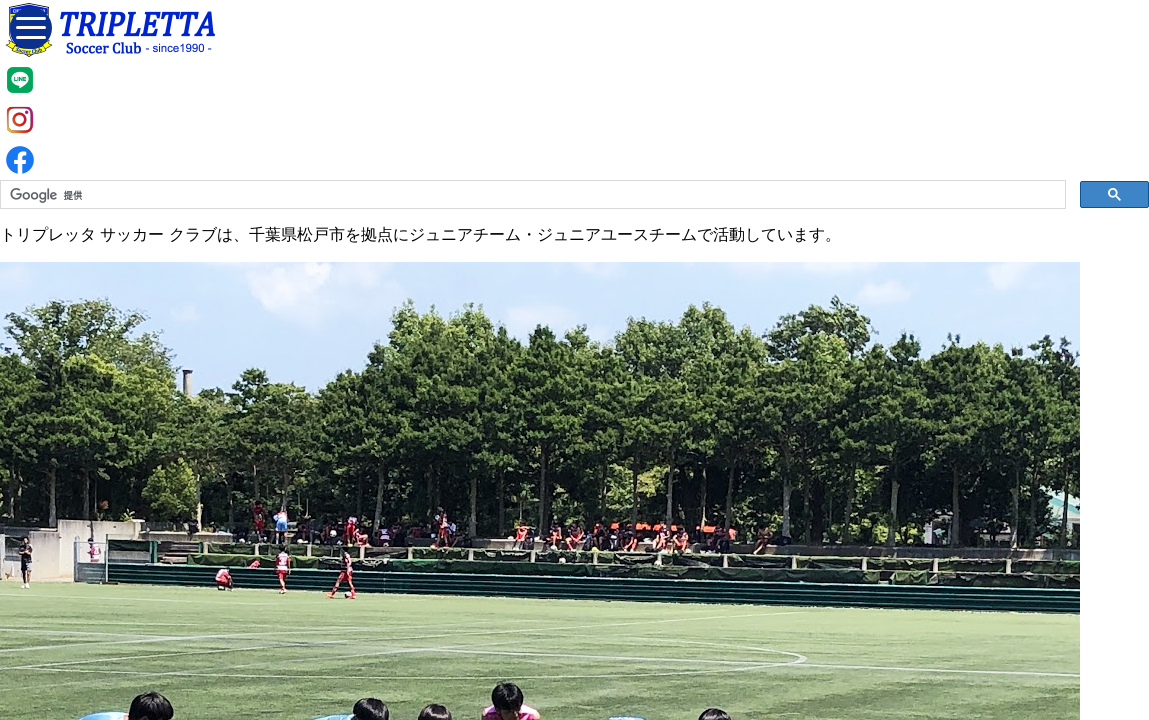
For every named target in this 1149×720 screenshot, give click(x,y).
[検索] (531, 195)
